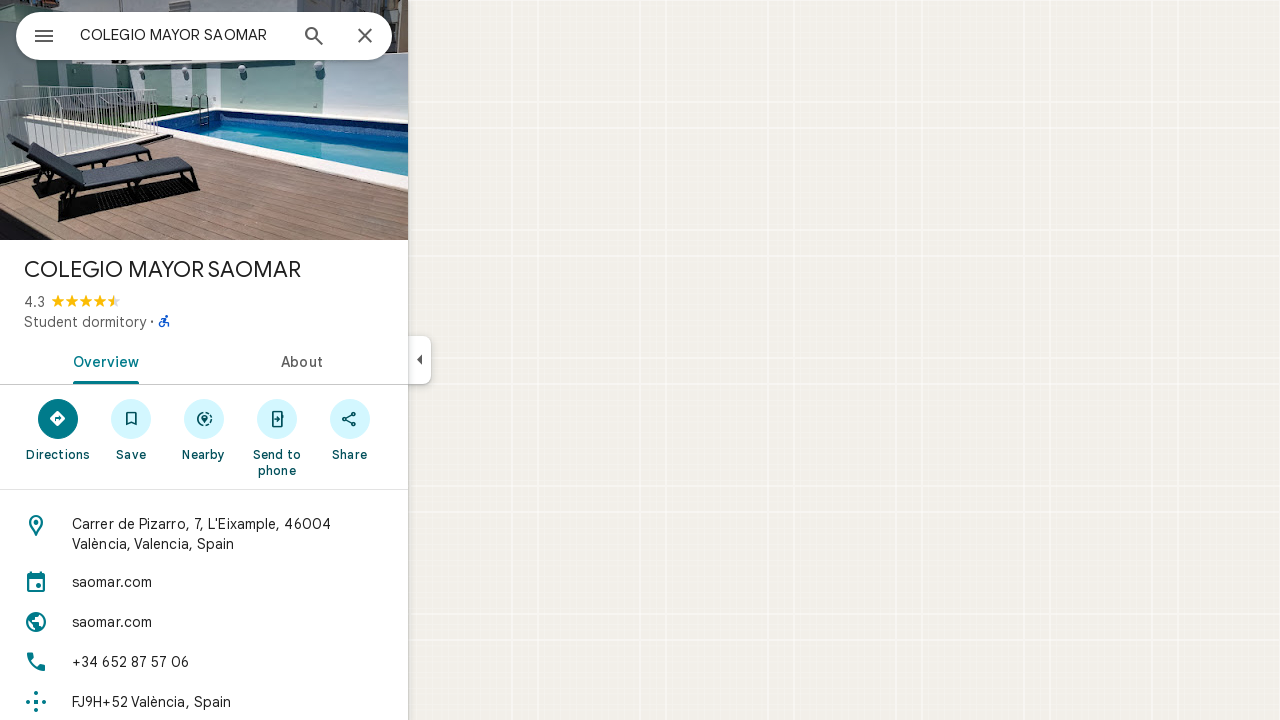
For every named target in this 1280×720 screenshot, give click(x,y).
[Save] (203, 429)
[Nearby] (276, 429)
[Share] (421, 429)
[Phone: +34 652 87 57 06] (276, 662)
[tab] (174, 360)
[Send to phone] (348, 437)
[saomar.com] (276, 582)
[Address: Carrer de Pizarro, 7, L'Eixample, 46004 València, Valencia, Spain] (276, 534)
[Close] (437, 37)
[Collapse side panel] (491, 360)
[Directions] (130, 429)
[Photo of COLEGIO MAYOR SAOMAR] (276, 120)
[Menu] (36, 34)
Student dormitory (157, 322)
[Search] (386, 38)
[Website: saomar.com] (276, 622)
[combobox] (235, 35)
